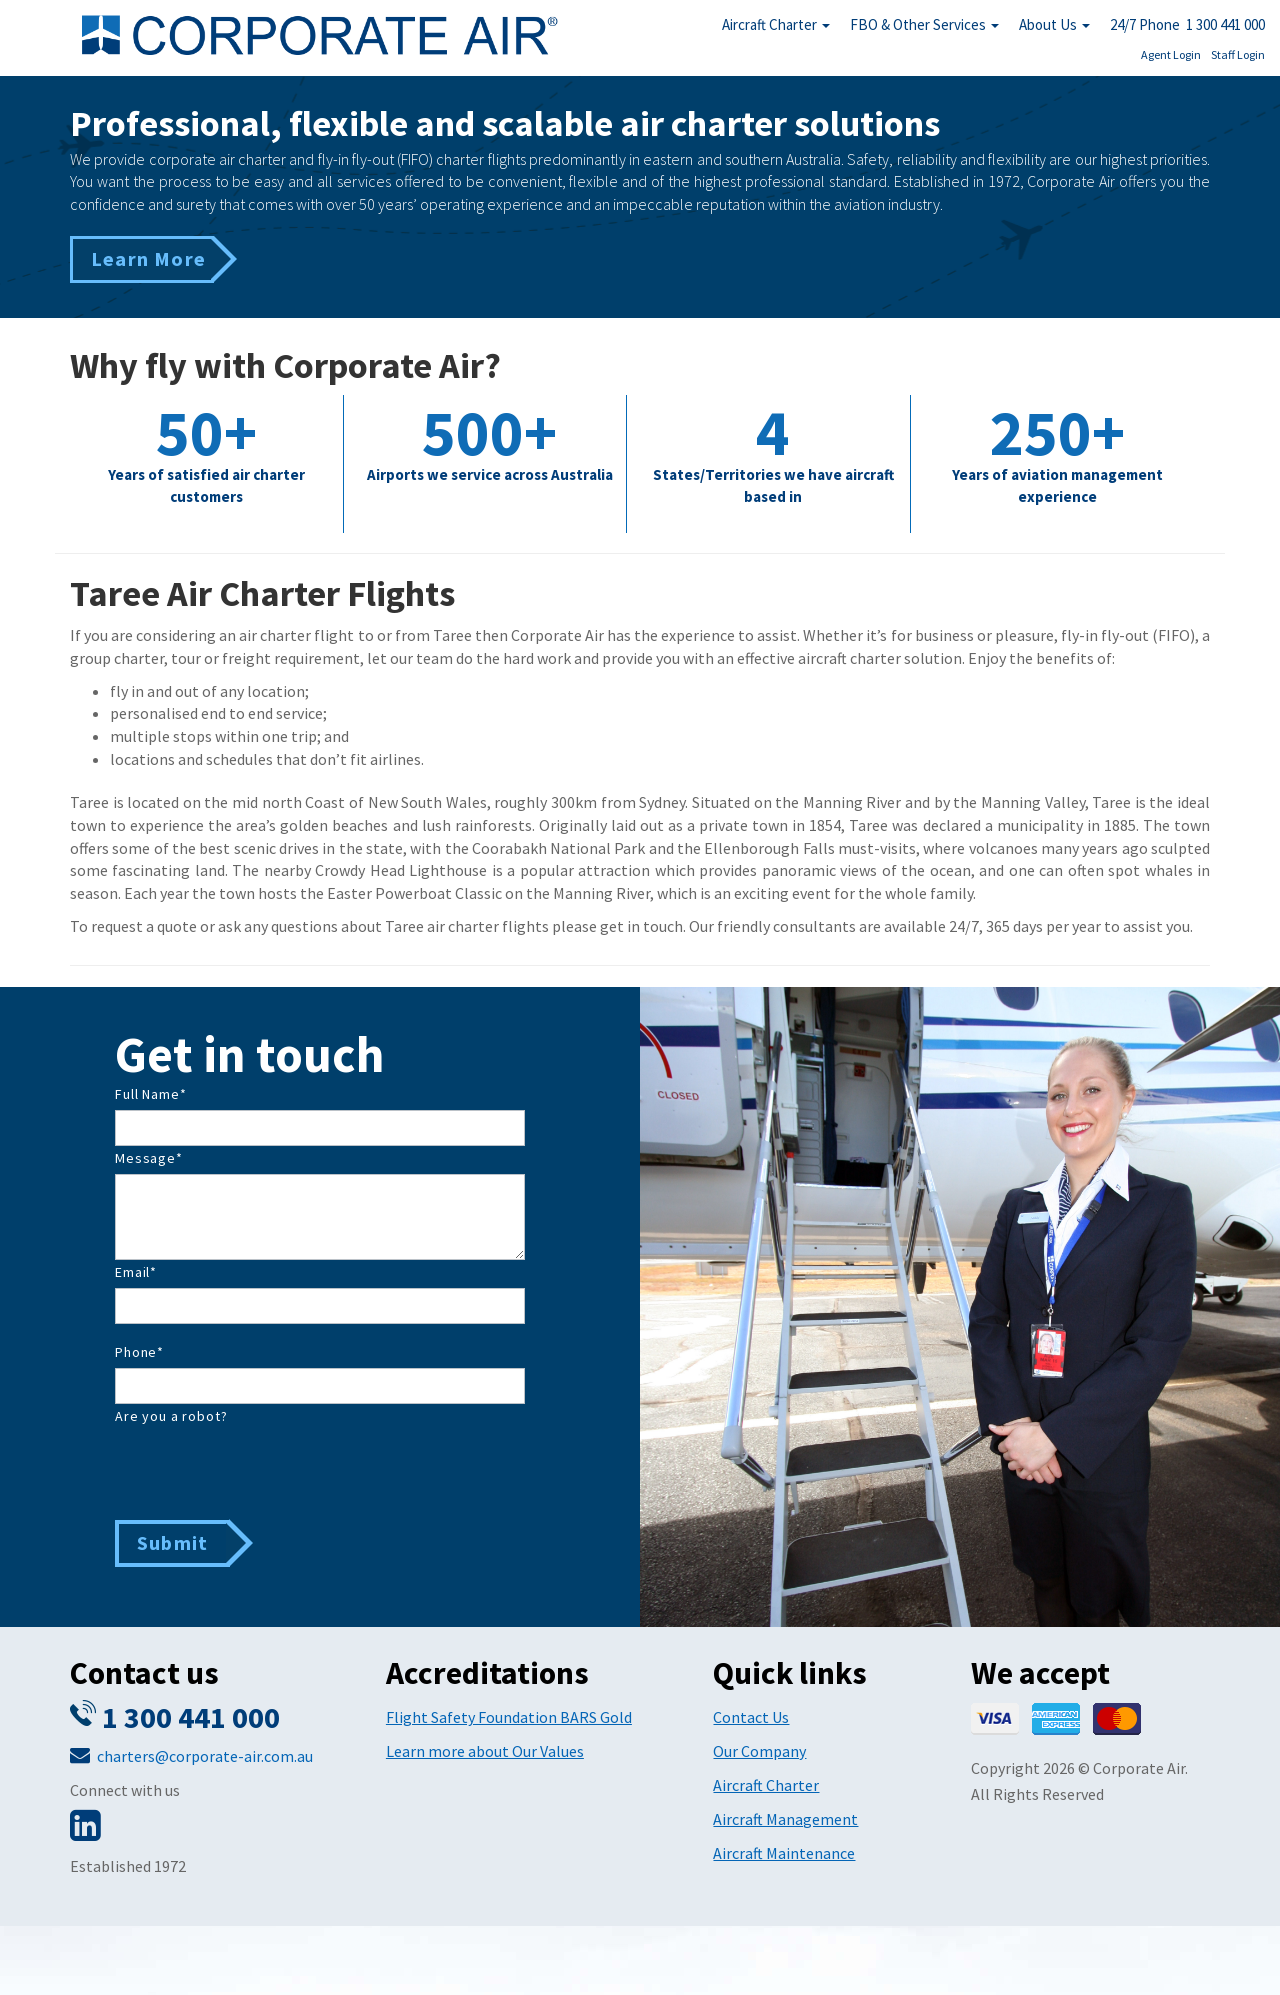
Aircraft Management (785, 1819)
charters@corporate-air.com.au (205, 1756)
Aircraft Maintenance (784, 1853)
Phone (139, 1352)
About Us (1054, 24)
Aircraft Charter (776, 24)
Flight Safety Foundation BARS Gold (509, 1717)
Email (136, 1272)
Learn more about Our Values (485, 1751)
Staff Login (1238, 54)
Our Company (759, 1751)
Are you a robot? (171, 1416)
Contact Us (751, 1717)
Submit (172, 1542)
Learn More (148, 258)
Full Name (150, 1094)
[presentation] (267, 1471)
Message (149, 1158)
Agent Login (1171, 54)
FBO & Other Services (924, 24)
